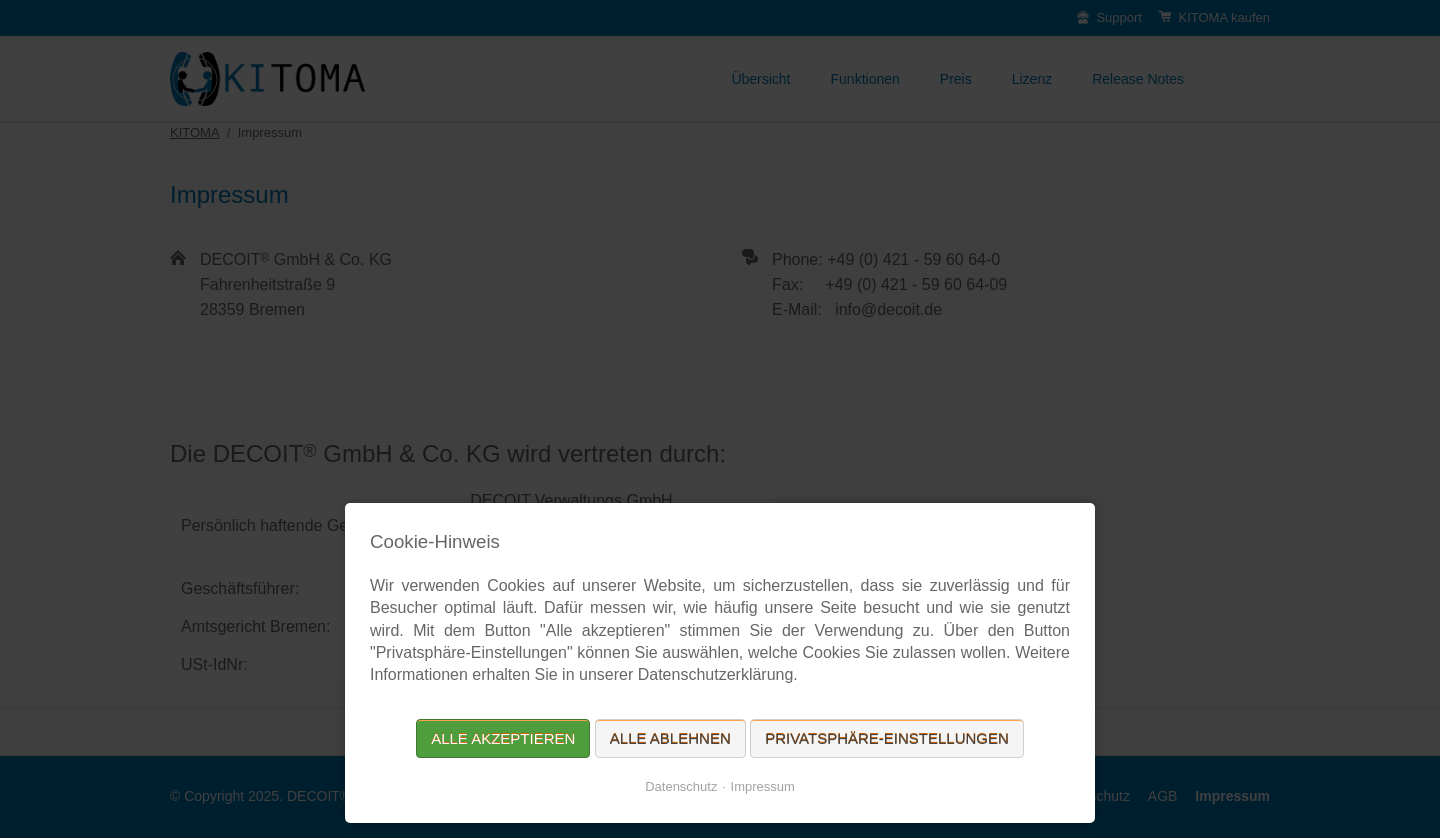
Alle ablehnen (670, 738)
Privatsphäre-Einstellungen (887, 738)
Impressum (763, 786)
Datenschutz (681, 786)
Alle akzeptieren (503, 738)
